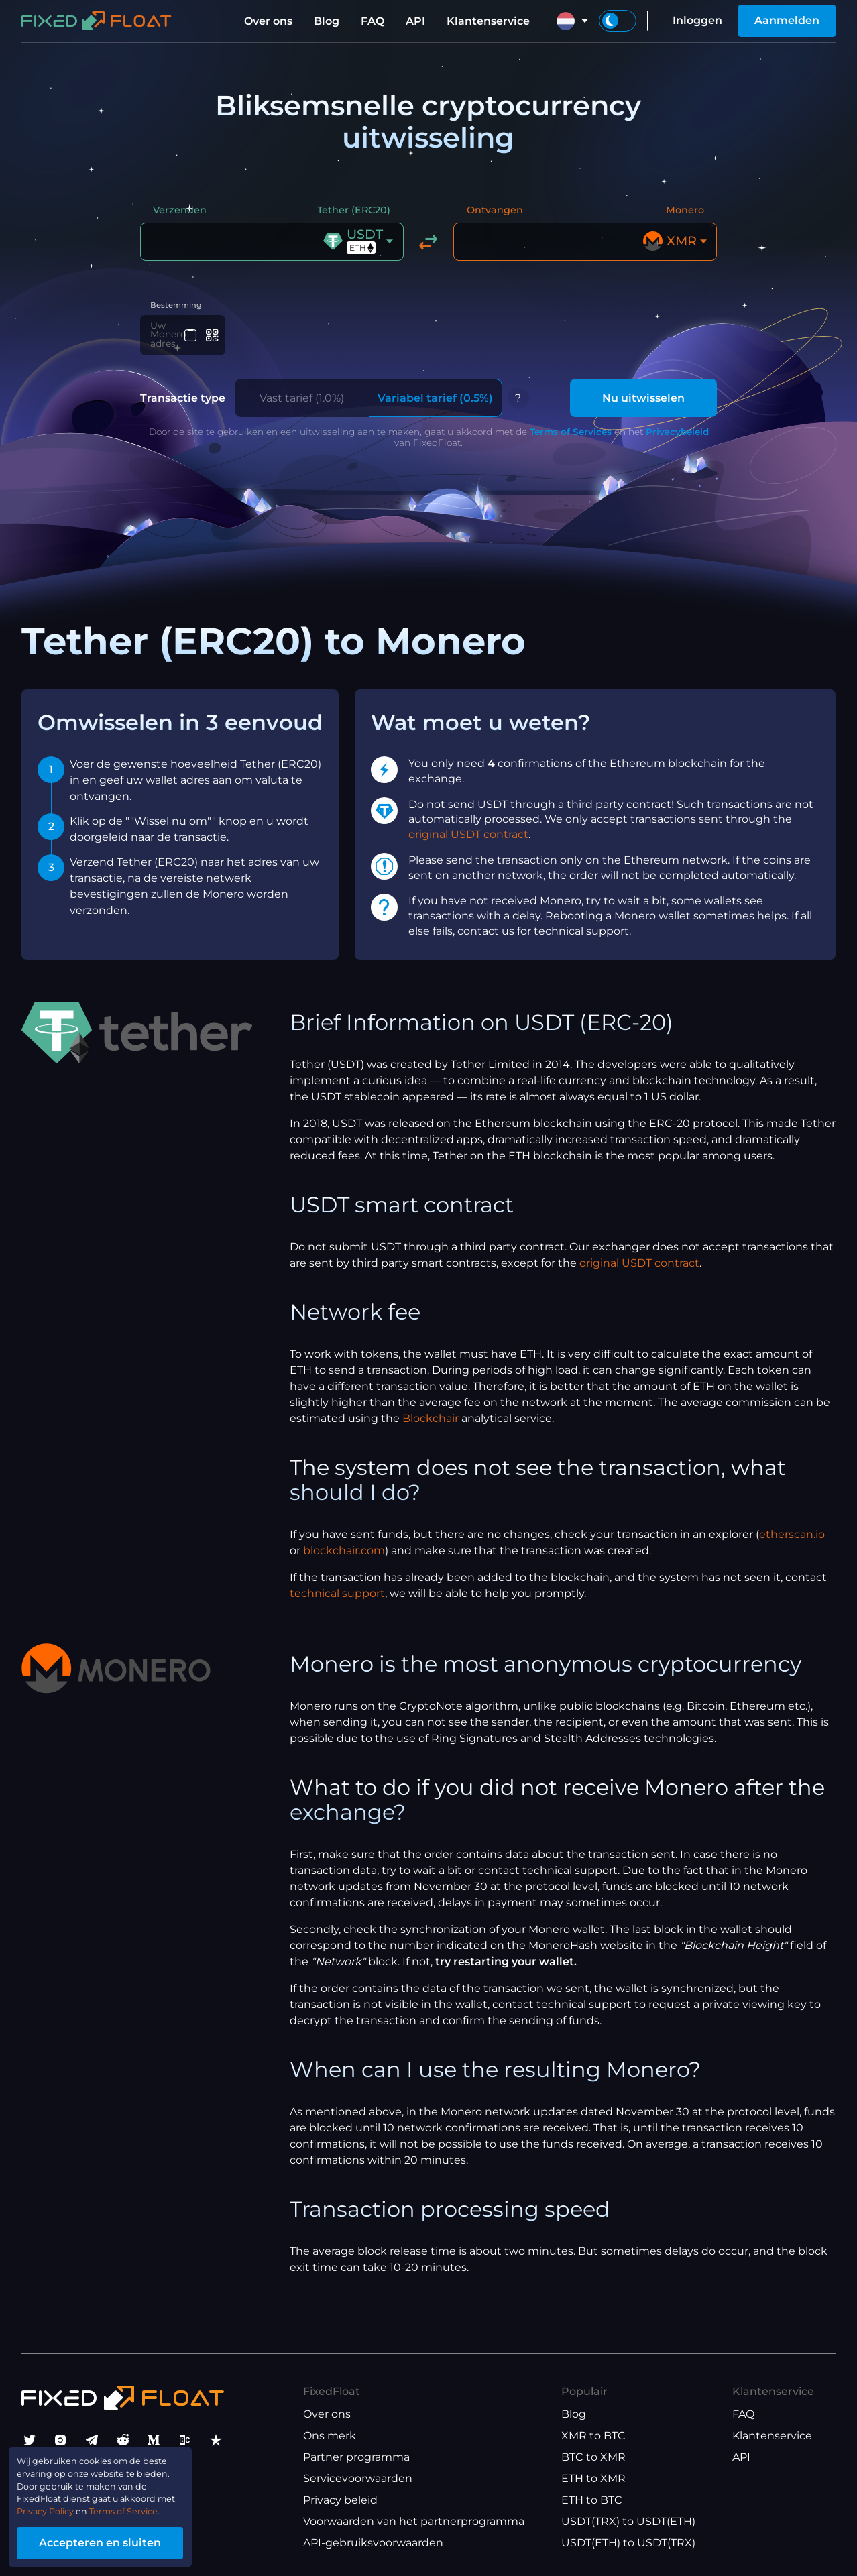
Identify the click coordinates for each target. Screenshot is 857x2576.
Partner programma (356, 2457)
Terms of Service (157, 2503)
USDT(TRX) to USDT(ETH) (628, 2521)
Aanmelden (786, 20)
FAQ (372, 21)
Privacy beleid (340, 2500)
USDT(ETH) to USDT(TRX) (628, 2542)
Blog (326, 21)
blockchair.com (344, 1553)
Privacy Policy (57, 2503)
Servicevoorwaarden (357, 2478)
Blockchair (430, 1421)
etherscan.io (792, 1537)
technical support (337, 1596)
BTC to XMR (593, 2457)
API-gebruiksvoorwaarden (373, 2542)
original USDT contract (468, 837)
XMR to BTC (593, 2435)
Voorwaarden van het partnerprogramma (413, 2521)
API (415, 21)
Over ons (268, 21)
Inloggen (697, 20)
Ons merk (329, 2435)
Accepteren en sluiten (127, 2538)
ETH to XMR (593, 2478)
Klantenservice (488, 21)
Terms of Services (571, 434)
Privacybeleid (677, 434)
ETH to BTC (591, 2500)
